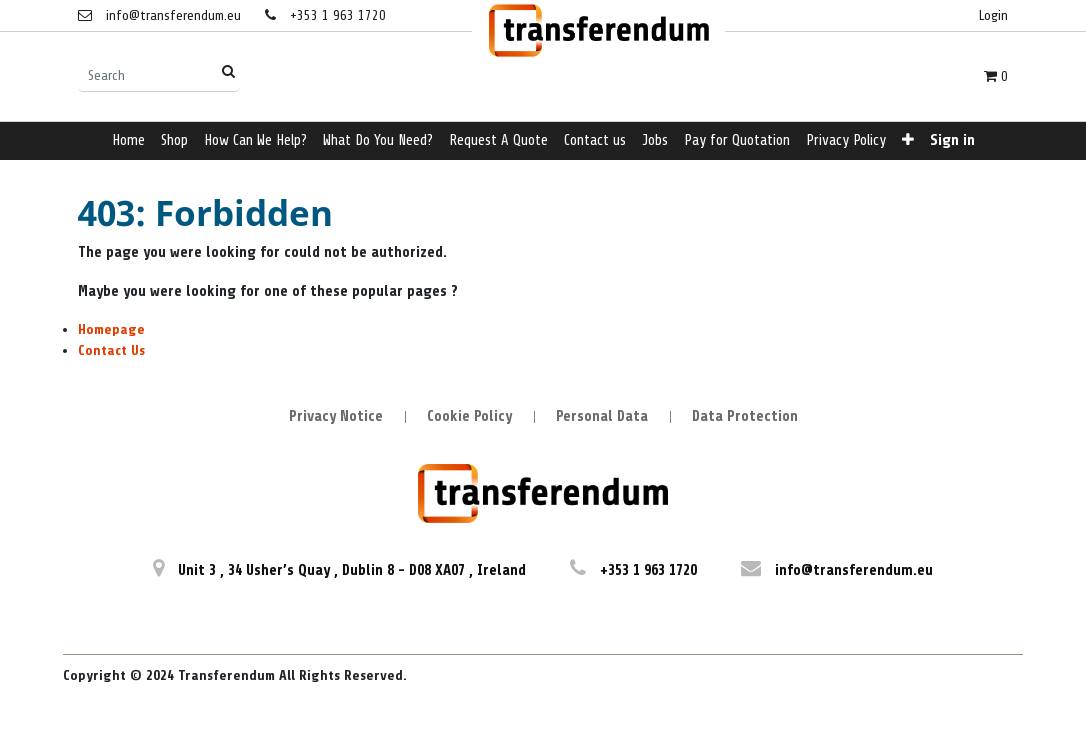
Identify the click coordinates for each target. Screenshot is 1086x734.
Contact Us (111, 350)
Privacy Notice (336, 416)
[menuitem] (128, 141)
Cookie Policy (469, 416)
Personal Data (602, 416)
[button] (908, 141)
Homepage (111, 329)
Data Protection (745, 416)
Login (993, 15)
